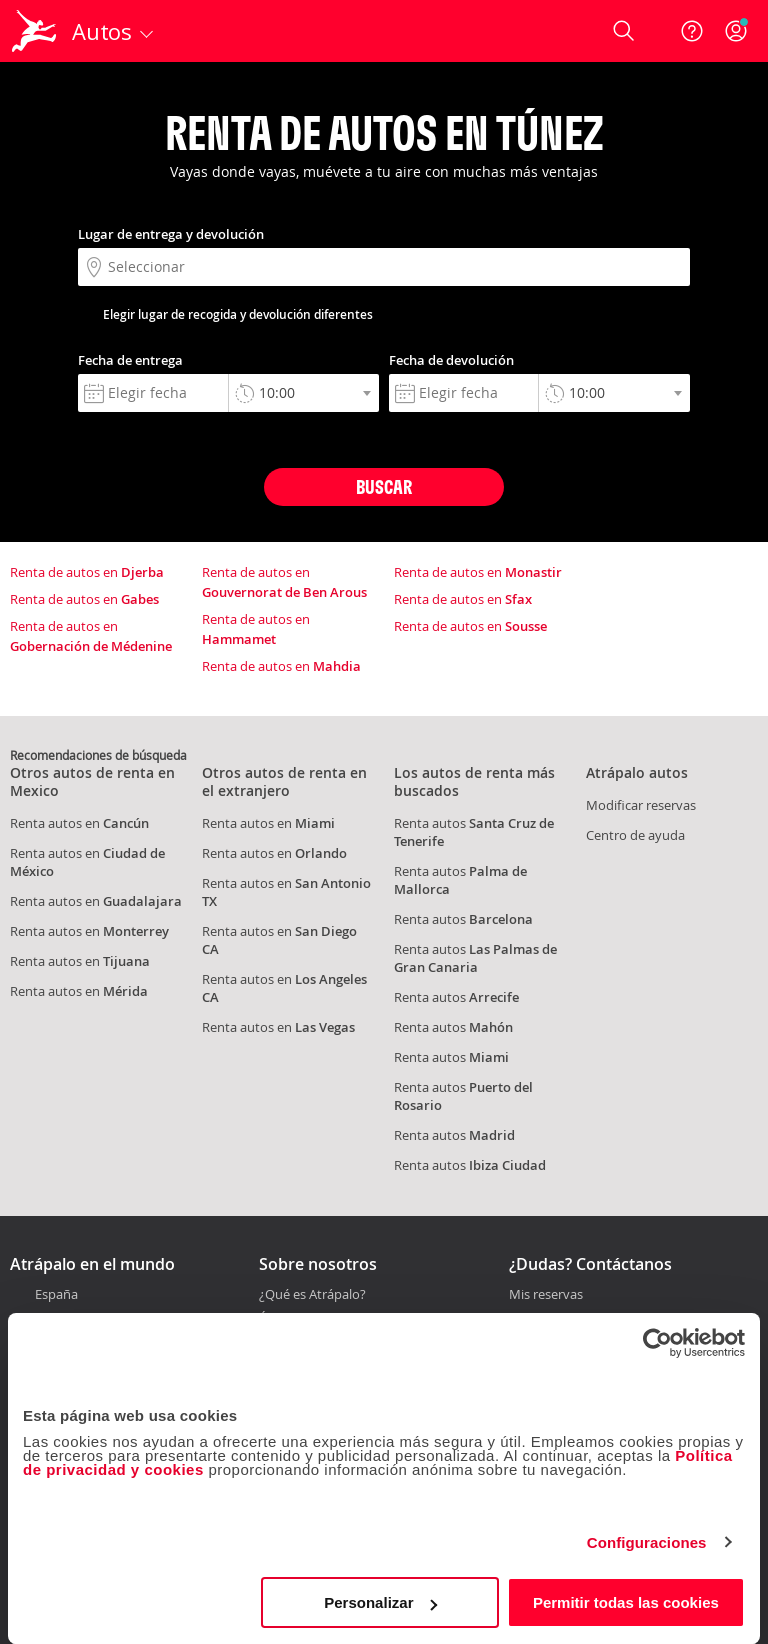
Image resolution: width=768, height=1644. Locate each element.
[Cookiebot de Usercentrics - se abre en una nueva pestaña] (657, 1343)
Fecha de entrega (130, 360)
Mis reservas (546, 1295)
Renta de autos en (87, 572)
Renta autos (463, 919)
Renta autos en (79, 823)
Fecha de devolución (451, 360)
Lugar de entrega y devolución (171, 234)
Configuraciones (647, 1542)
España (56, 1294)
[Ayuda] (692, 31)
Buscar (384, 486)
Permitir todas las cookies (626, 1602)
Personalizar (380, 1602)
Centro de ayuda (635, 835)
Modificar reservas (641, 805)
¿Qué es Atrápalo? (312, 1294)
